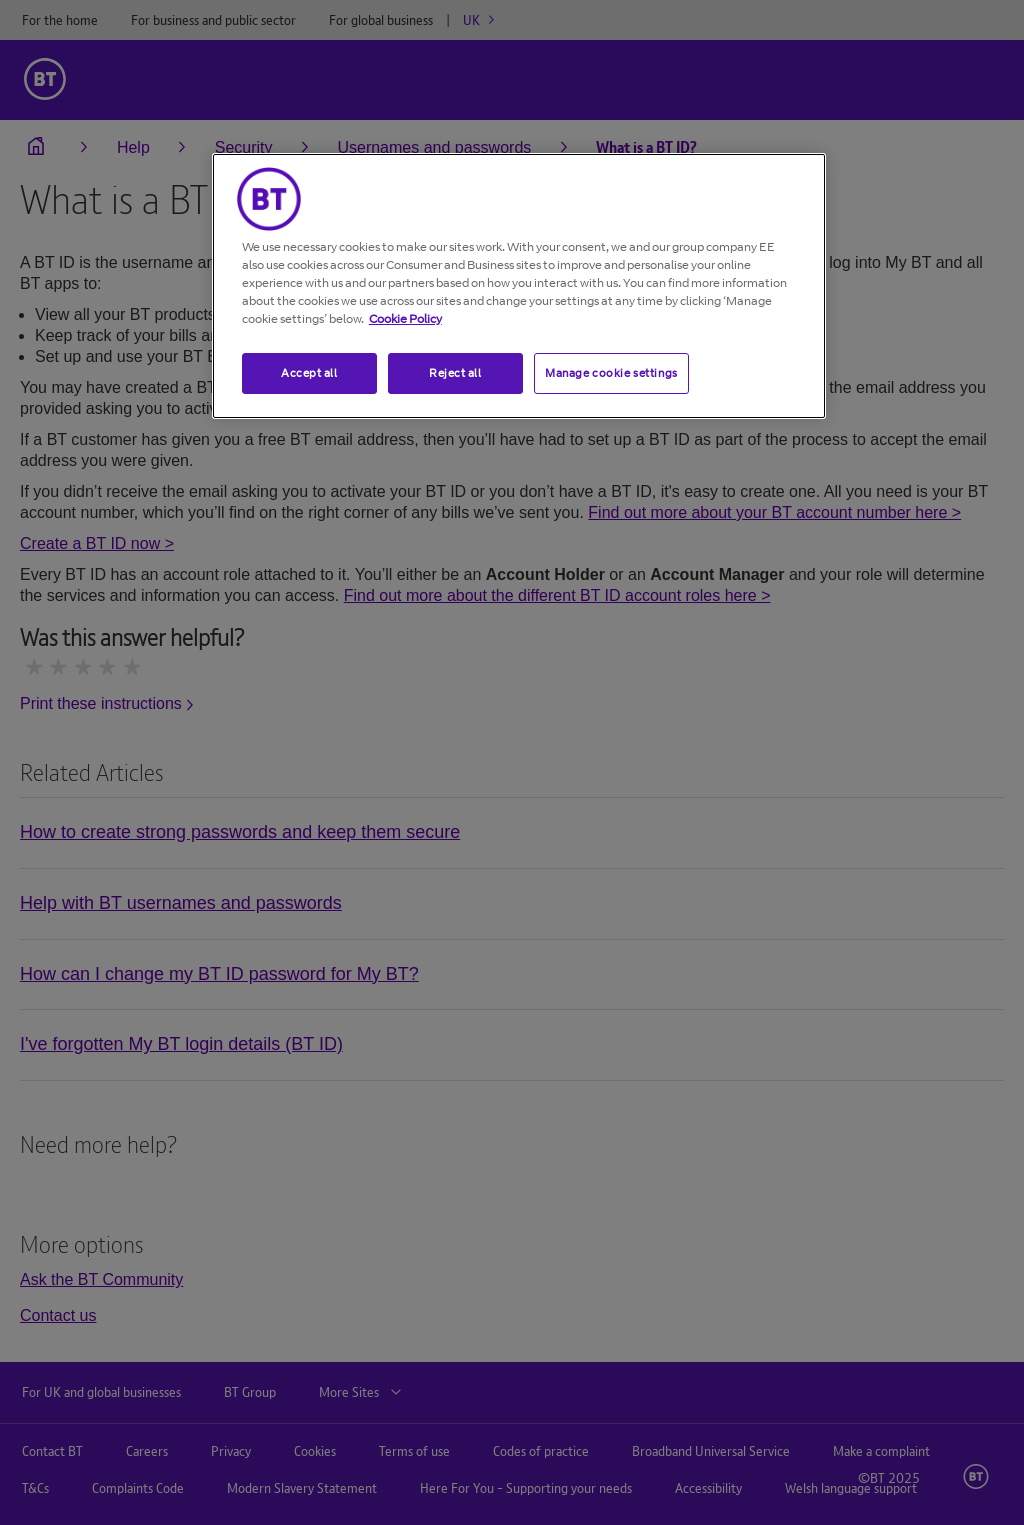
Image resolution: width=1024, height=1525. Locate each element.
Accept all (309, 373)
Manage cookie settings (611, 373)
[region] (519, 286)
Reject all (455, 373)
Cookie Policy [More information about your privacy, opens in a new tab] (405, 318)
